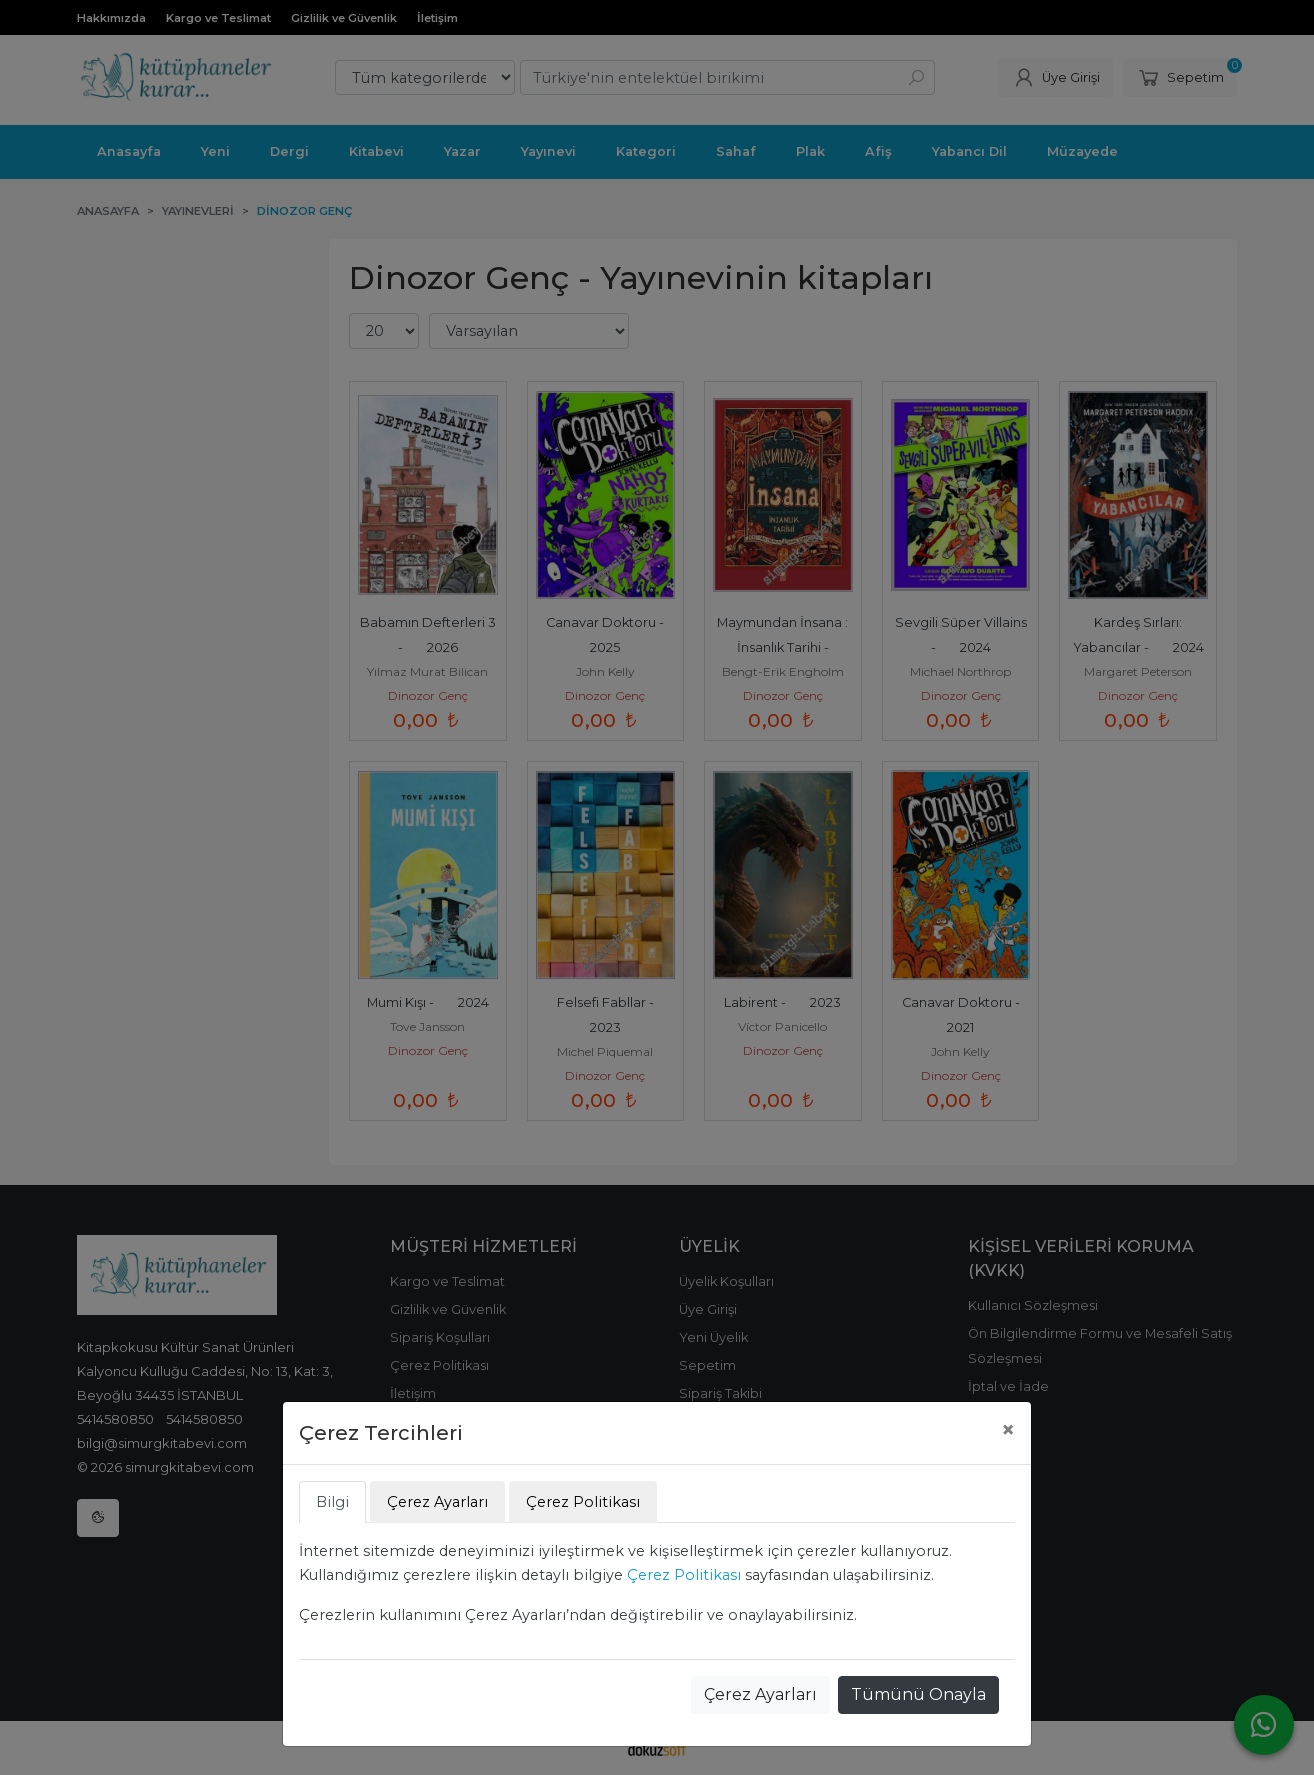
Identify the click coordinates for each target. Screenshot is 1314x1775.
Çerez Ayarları (760, 1694)
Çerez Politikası (684, 1575)
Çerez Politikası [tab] (583, 1502)
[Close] (1008, 1430)
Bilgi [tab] (332, 1502)
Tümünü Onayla (918, 1694)
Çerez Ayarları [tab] (437, 1502)
